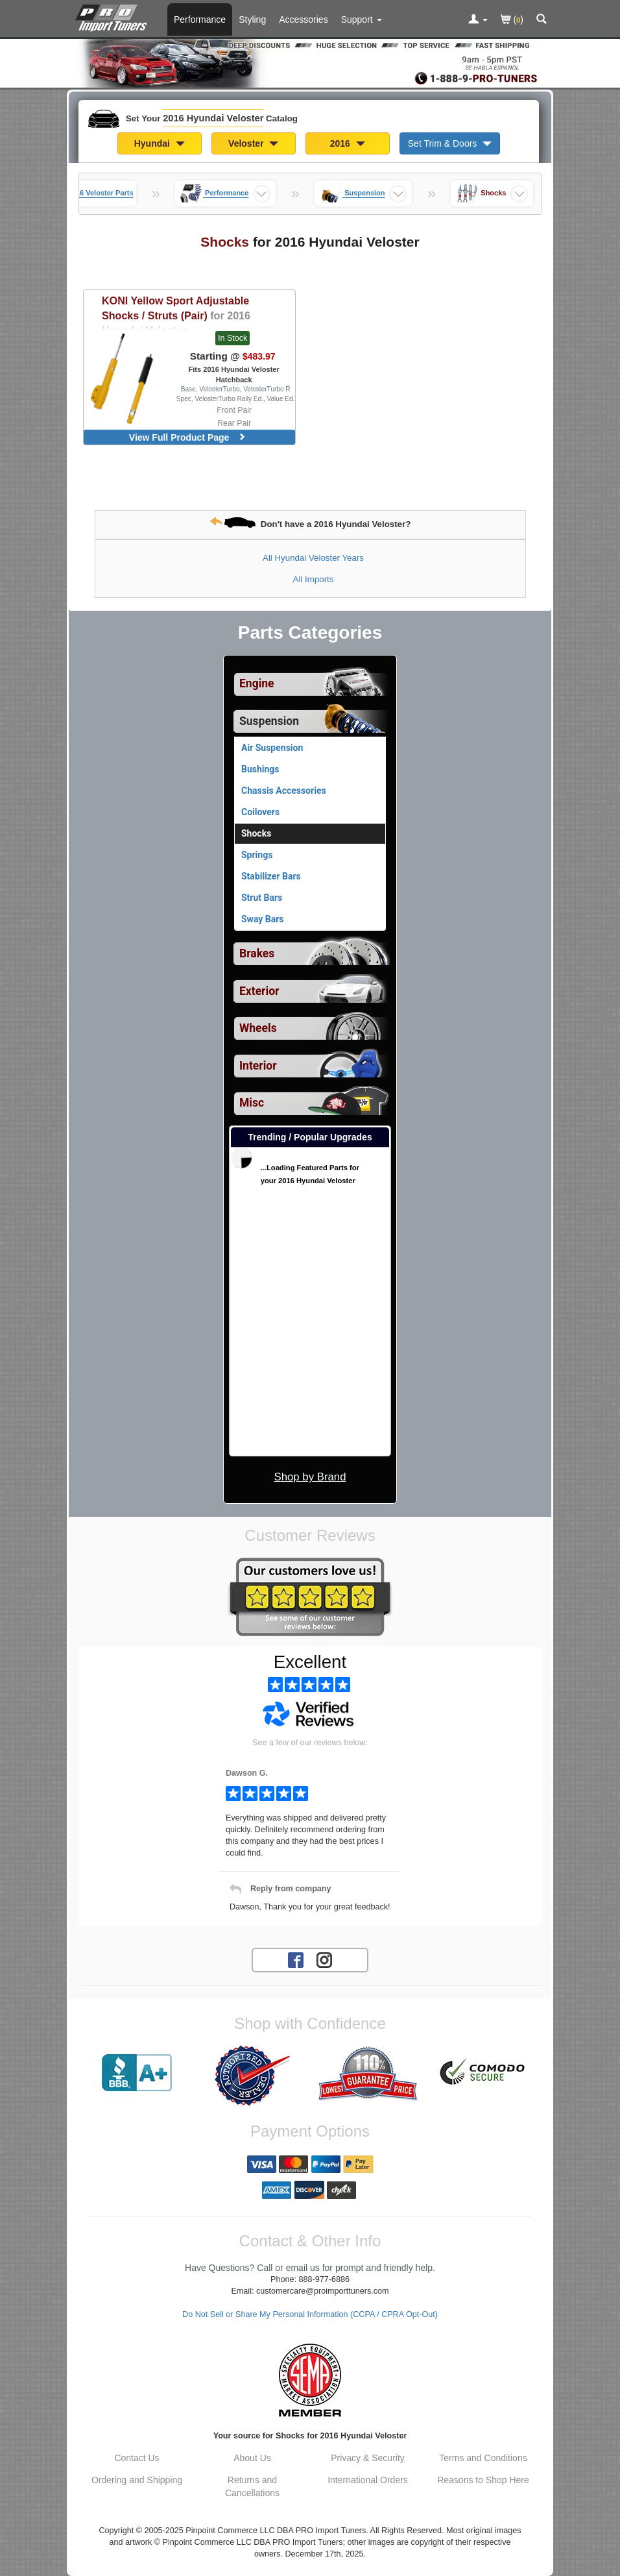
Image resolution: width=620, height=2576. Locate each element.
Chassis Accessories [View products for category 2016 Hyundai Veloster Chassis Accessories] (283, 790)
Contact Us (136, 2458)
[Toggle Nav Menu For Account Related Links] (478, 20)
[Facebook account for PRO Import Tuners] (296, 1959)
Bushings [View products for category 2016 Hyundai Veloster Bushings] (260, 769)
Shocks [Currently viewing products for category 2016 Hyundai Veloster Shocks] (256, 833)
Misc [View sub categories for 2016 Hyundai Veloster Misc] (251, 1102)
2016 (347, 143)
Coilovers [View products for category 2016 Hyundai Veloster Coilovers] (260, 812)
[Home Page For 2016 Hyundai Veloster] (114, 16)
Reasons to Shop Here (483, 2480)
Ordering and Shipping (136, 2480)
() (512, 20)
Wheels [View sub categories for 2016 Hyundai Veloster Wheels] (258, 1028)
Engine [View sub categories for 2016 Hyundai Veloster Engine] (256, 683)
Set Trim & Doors (450, 143)
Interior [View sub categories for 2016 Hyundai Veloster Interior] (258, 1065)
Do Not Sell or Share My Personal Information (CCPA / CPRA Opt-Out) (310, 2314)
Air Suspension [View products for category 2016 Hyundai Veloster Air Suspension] (272, 747)
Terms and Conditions (483, 2458)
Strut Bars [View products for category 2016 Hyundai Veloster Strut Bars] (261, 897)
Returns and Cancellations (252, 2486)
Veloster (253, 143)
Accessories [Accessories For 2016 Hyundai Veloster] (303, 19)
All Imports (313, 579)
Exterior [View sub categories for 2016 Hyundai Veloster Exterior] (259, 991)
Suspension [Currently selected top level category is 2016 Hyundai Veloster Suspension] (269, 721)
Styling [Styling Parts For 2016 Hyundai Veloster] (252, 19)
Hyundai (159, 143)
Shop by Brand (310, 1477)
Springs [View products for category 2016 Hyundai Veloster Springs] (256, 855)
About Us (252, 2458)
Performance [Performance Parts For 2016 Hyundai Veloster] (200, 19)
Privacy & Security (368, 2458)
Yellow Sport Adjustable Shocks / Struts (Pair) (176, 315)
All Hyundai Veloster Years (313, 558)
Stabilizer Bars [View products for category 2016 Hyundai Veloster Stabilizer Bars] (271, 876)
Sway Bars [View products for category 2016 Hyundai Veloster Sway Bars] (262, 919)
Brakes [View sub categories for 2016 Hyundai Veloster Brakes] (256, 953)
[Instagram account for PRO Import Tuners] (324, 1959)
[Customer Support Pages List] (361, 19)
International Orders (368, 2480)
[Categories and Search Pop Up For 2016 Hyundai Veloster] (541, 20)
